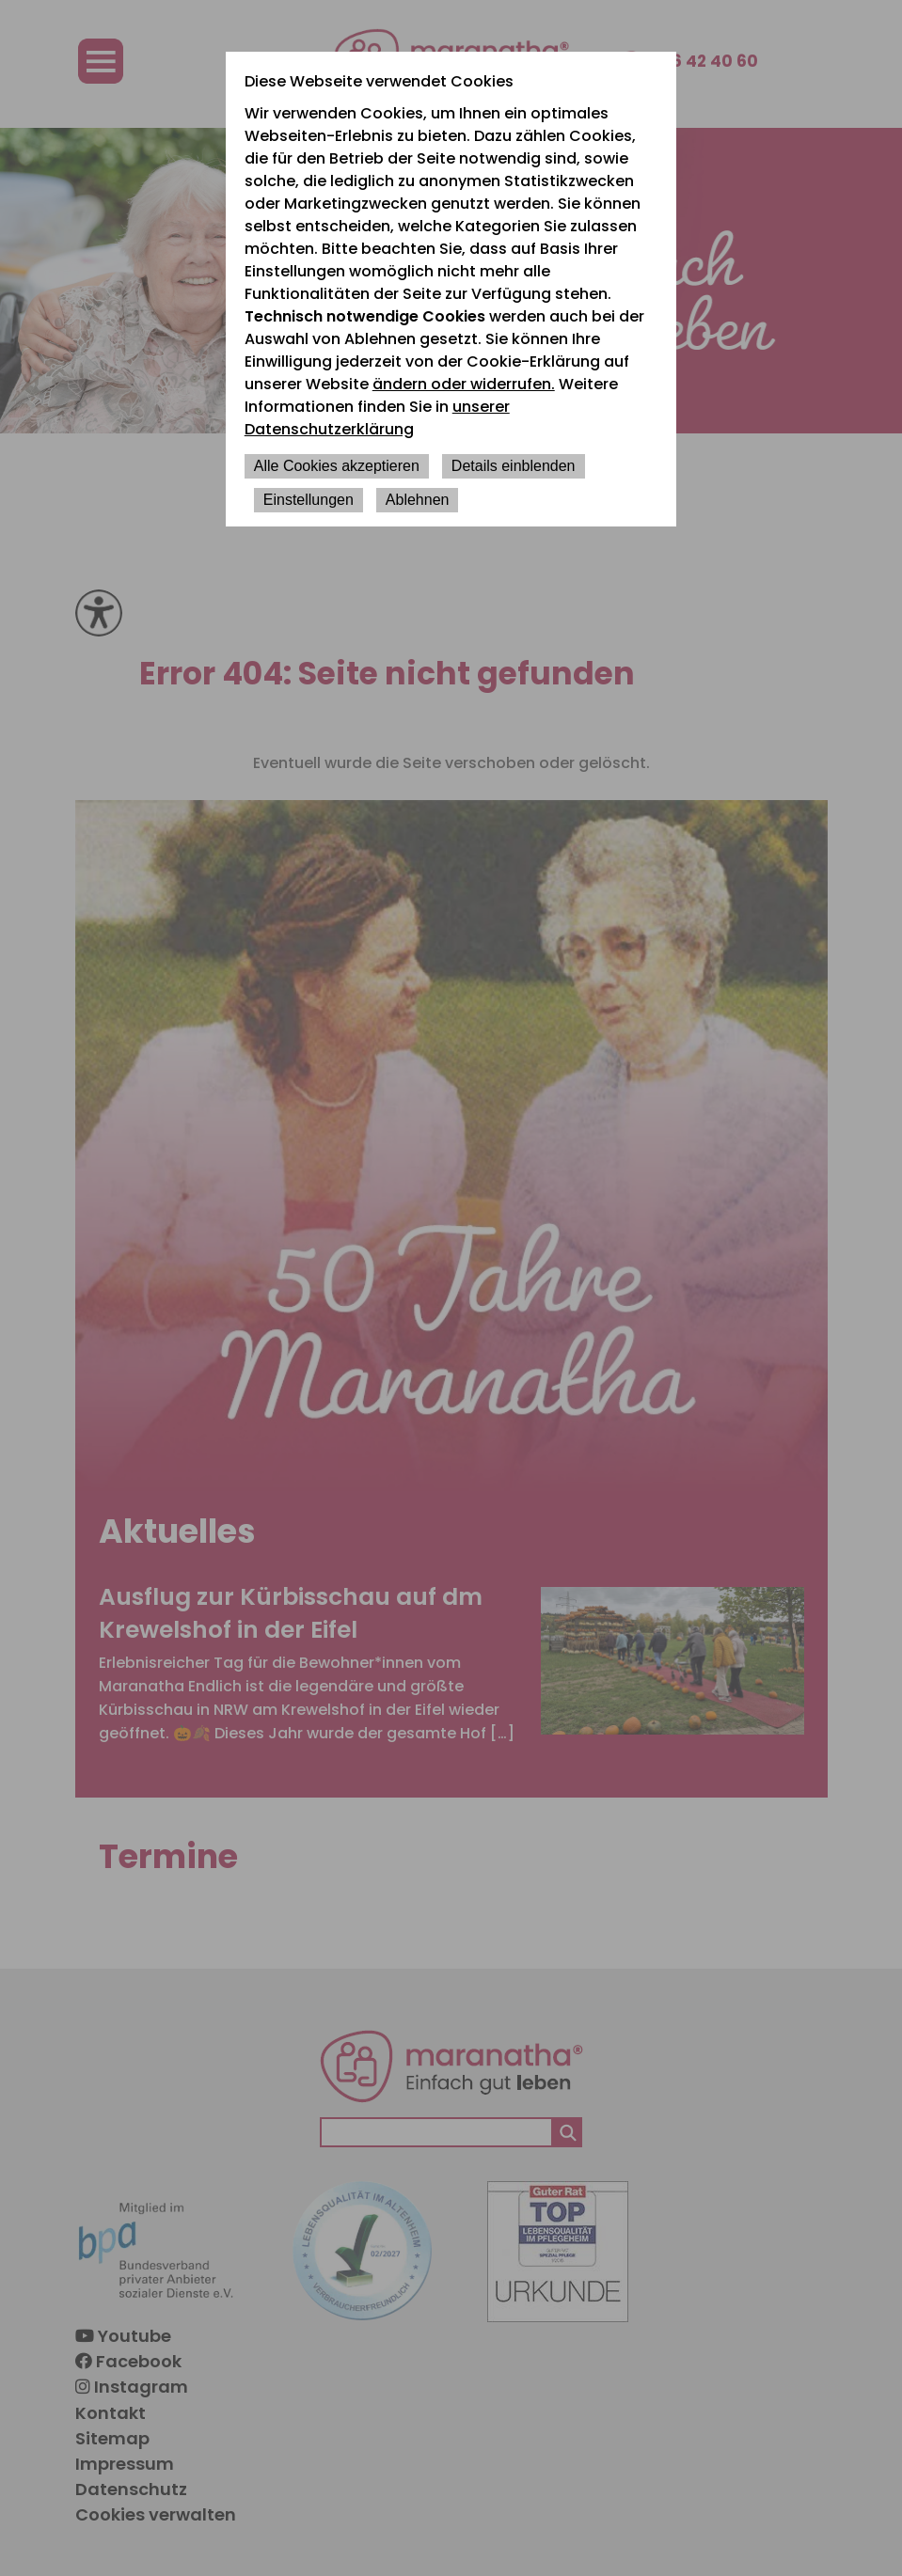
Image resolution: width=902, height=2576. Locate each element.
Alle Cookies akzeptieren (336, 466)
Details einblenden (513, 466)
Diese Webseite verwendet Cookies (379, 81)
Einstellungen (308, 500)
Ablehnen (418, 500)
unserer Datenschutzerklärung (377, 418)
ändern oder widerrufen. (463, 384)
